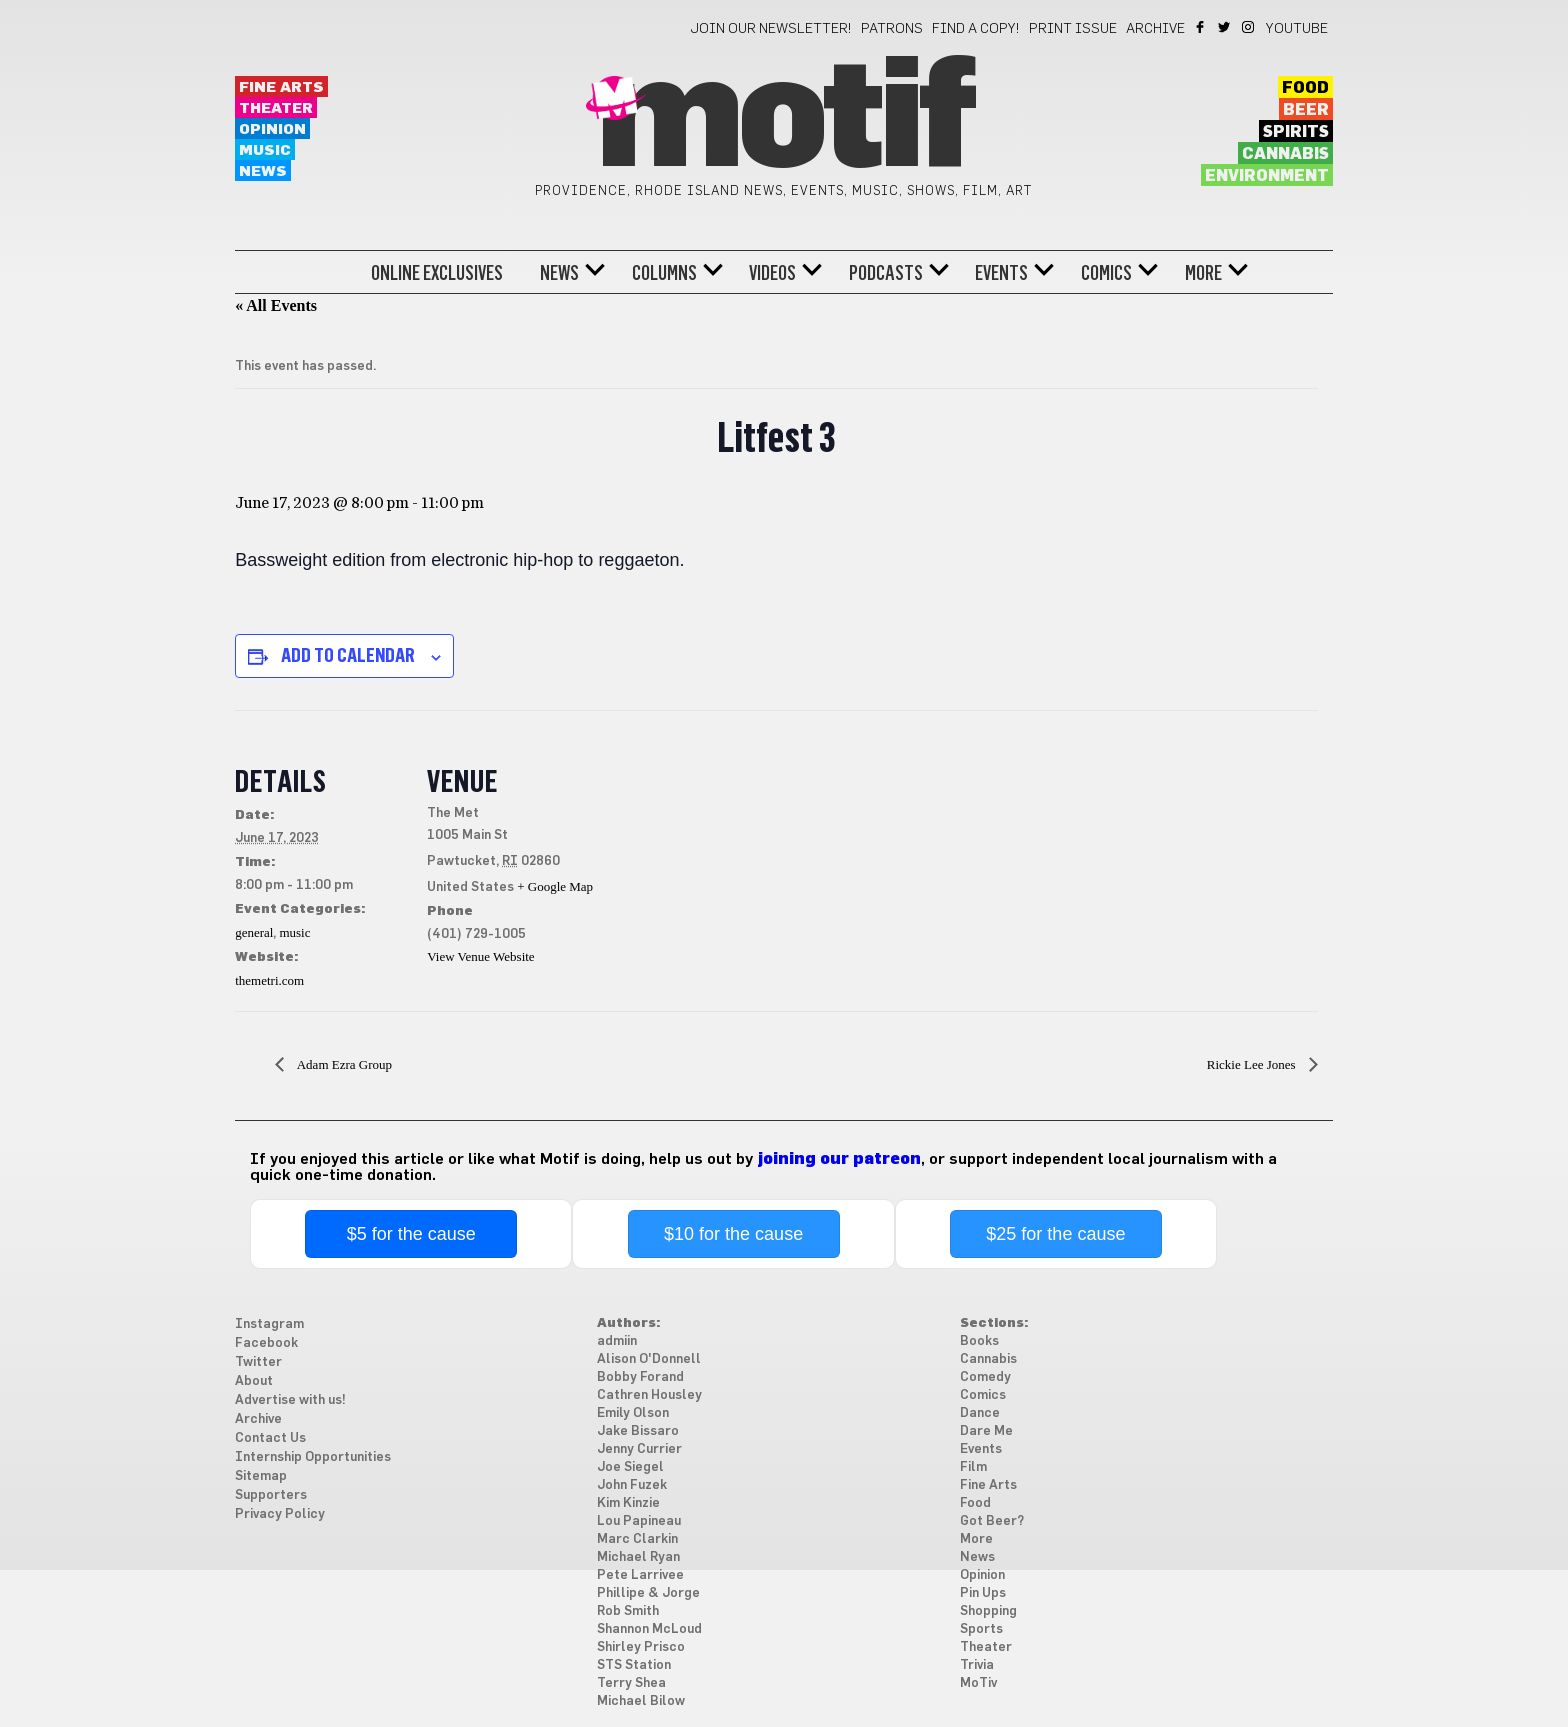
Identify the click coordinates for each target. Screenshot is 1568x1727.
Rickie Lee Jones (1253, 1064)
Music (265, 150)
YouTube (1297, 29)
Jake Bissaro (638, 1431)
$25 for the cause (1055, 1234)
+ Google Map (555, 886)
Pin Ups (983, 1593)
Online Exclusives (437, 273)
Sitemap (261, 1476)
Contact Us (270, 1438)
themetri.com (269, 980)
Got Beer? (992, 1521)
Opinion (272, 129)
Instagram (1249, 27)
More (1203, 273)
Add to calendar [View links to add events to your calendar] (348, 655)
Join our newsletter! (771, 29)
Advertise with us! (290, 1400)
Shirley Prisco (641, 1647)
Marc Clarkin (637, 1539)
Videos (772, 273)
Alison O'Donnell (649, 1359)
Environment (1267, 176)
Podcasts (886, 273)
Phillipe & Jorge (648, 1593)
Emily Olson (633, 1413)
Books (979, 1341)
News (263, 171)
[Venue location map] (724, 848)
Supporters (271, 1495)
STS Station (634, 1665)
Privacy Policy (280, 1514)
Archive (1155, 29)
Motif (783, 120)
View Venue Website (480, 956)
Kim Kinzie (628, 1503)
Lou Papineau (639, 1521)
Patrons (892, 29)
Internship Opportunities (313, 1457)
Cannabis (1285, 154)
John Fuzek (632, 1485)
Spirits (1296, 132)
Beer (1306, 110)
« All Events (276, 305)
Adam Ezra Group (343, 1064)
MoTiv (978, 1683)
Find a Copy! (976, 29)
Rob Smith (628, 1611)
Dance (980, 1413)
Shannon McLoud (649, 1629)
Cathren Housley (649, 1395)
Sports (981, 1629)
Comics (1106, 273)
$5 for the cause (411, 1234)
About (254, 1381)
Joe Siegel (630, 1467)
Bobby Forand (640, 1377)
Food (1305, 88)
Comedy (985, 1377)
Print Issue (1073, 29)
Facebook (1201, 27)
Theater (276, 108)
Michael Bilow (641, 1701)
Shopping (988, 1611)
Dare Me (986, 1431)
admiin (617, 1341)
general (254, 932)
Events (1001, 273)
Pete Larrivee (640, 1575)
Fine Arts (281, 87)
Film (973, 1467)
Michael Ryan (638, 1557)
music (294, 932)
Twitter (1225, 27)
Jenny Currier (639, 1449)
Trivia (977, 1665)
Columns (664, 273)
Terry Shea (631, 1683)
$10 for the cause (733, 1234)
